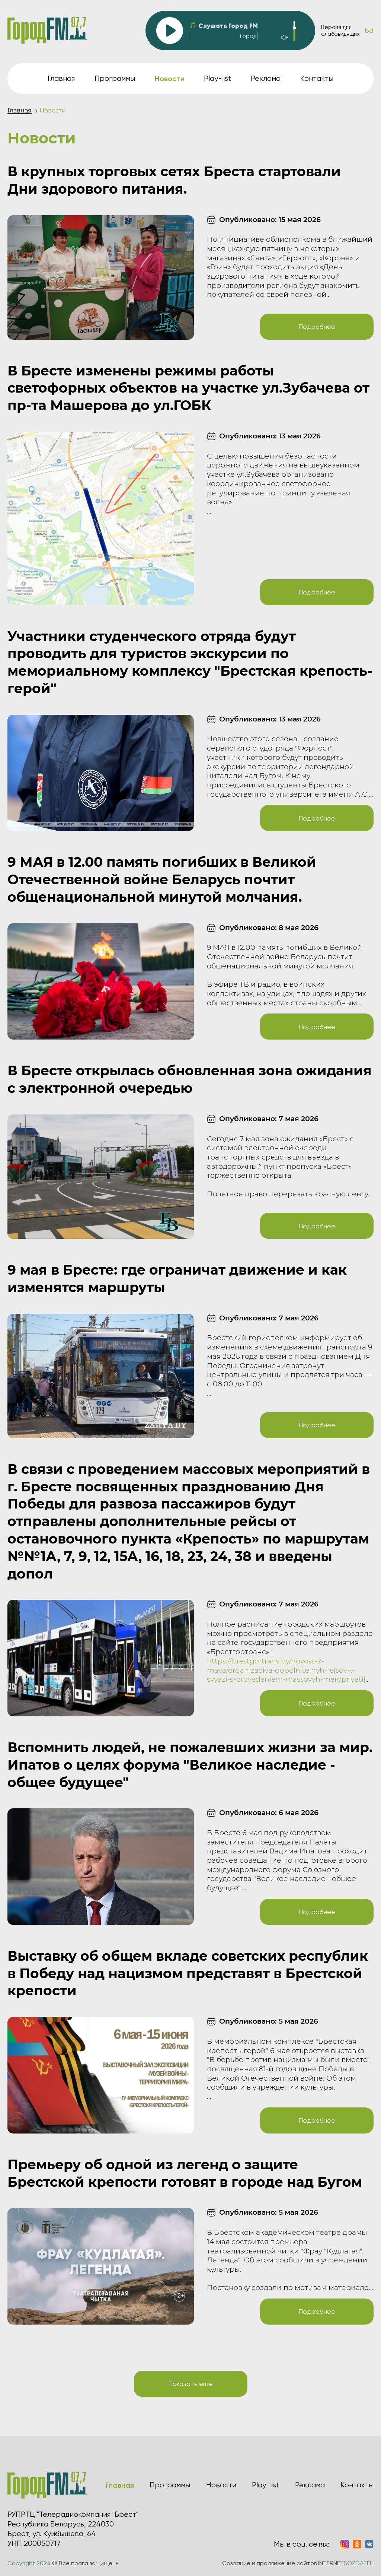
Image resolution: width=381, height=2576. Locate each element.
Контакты (316, 78)
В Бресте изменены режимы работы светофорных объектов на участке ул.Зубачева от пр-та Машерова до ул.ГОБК (188, 388)
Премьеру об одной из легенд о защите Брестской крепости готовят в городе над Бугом (184, 2173)
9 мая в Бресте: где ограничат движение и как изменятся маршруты (177, 1278)
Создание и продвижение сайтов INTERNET (298, 2563)
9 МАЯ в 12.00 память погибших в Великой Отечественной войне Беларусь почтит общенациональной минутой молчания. (161, 879)
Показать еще (190, 2384)
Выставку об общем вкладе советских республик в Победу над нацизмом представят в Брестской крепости (187, 1973)
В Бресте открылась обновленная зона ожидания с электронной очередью (189, 1079)
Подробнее (316, 326)
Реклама (266, 78)
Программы (115, 78)
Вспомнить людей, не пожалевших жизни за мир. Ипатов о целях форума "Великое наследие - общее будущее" (189, 1764)
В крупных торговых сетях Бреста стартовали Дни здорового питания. (174, 180)
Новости (221, 2485)
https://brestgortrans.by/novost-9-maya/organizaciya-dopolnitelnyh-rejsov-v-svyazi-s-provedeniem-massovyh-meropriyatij (286, 1670)
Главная (61, 78)
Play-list (217, 78)
